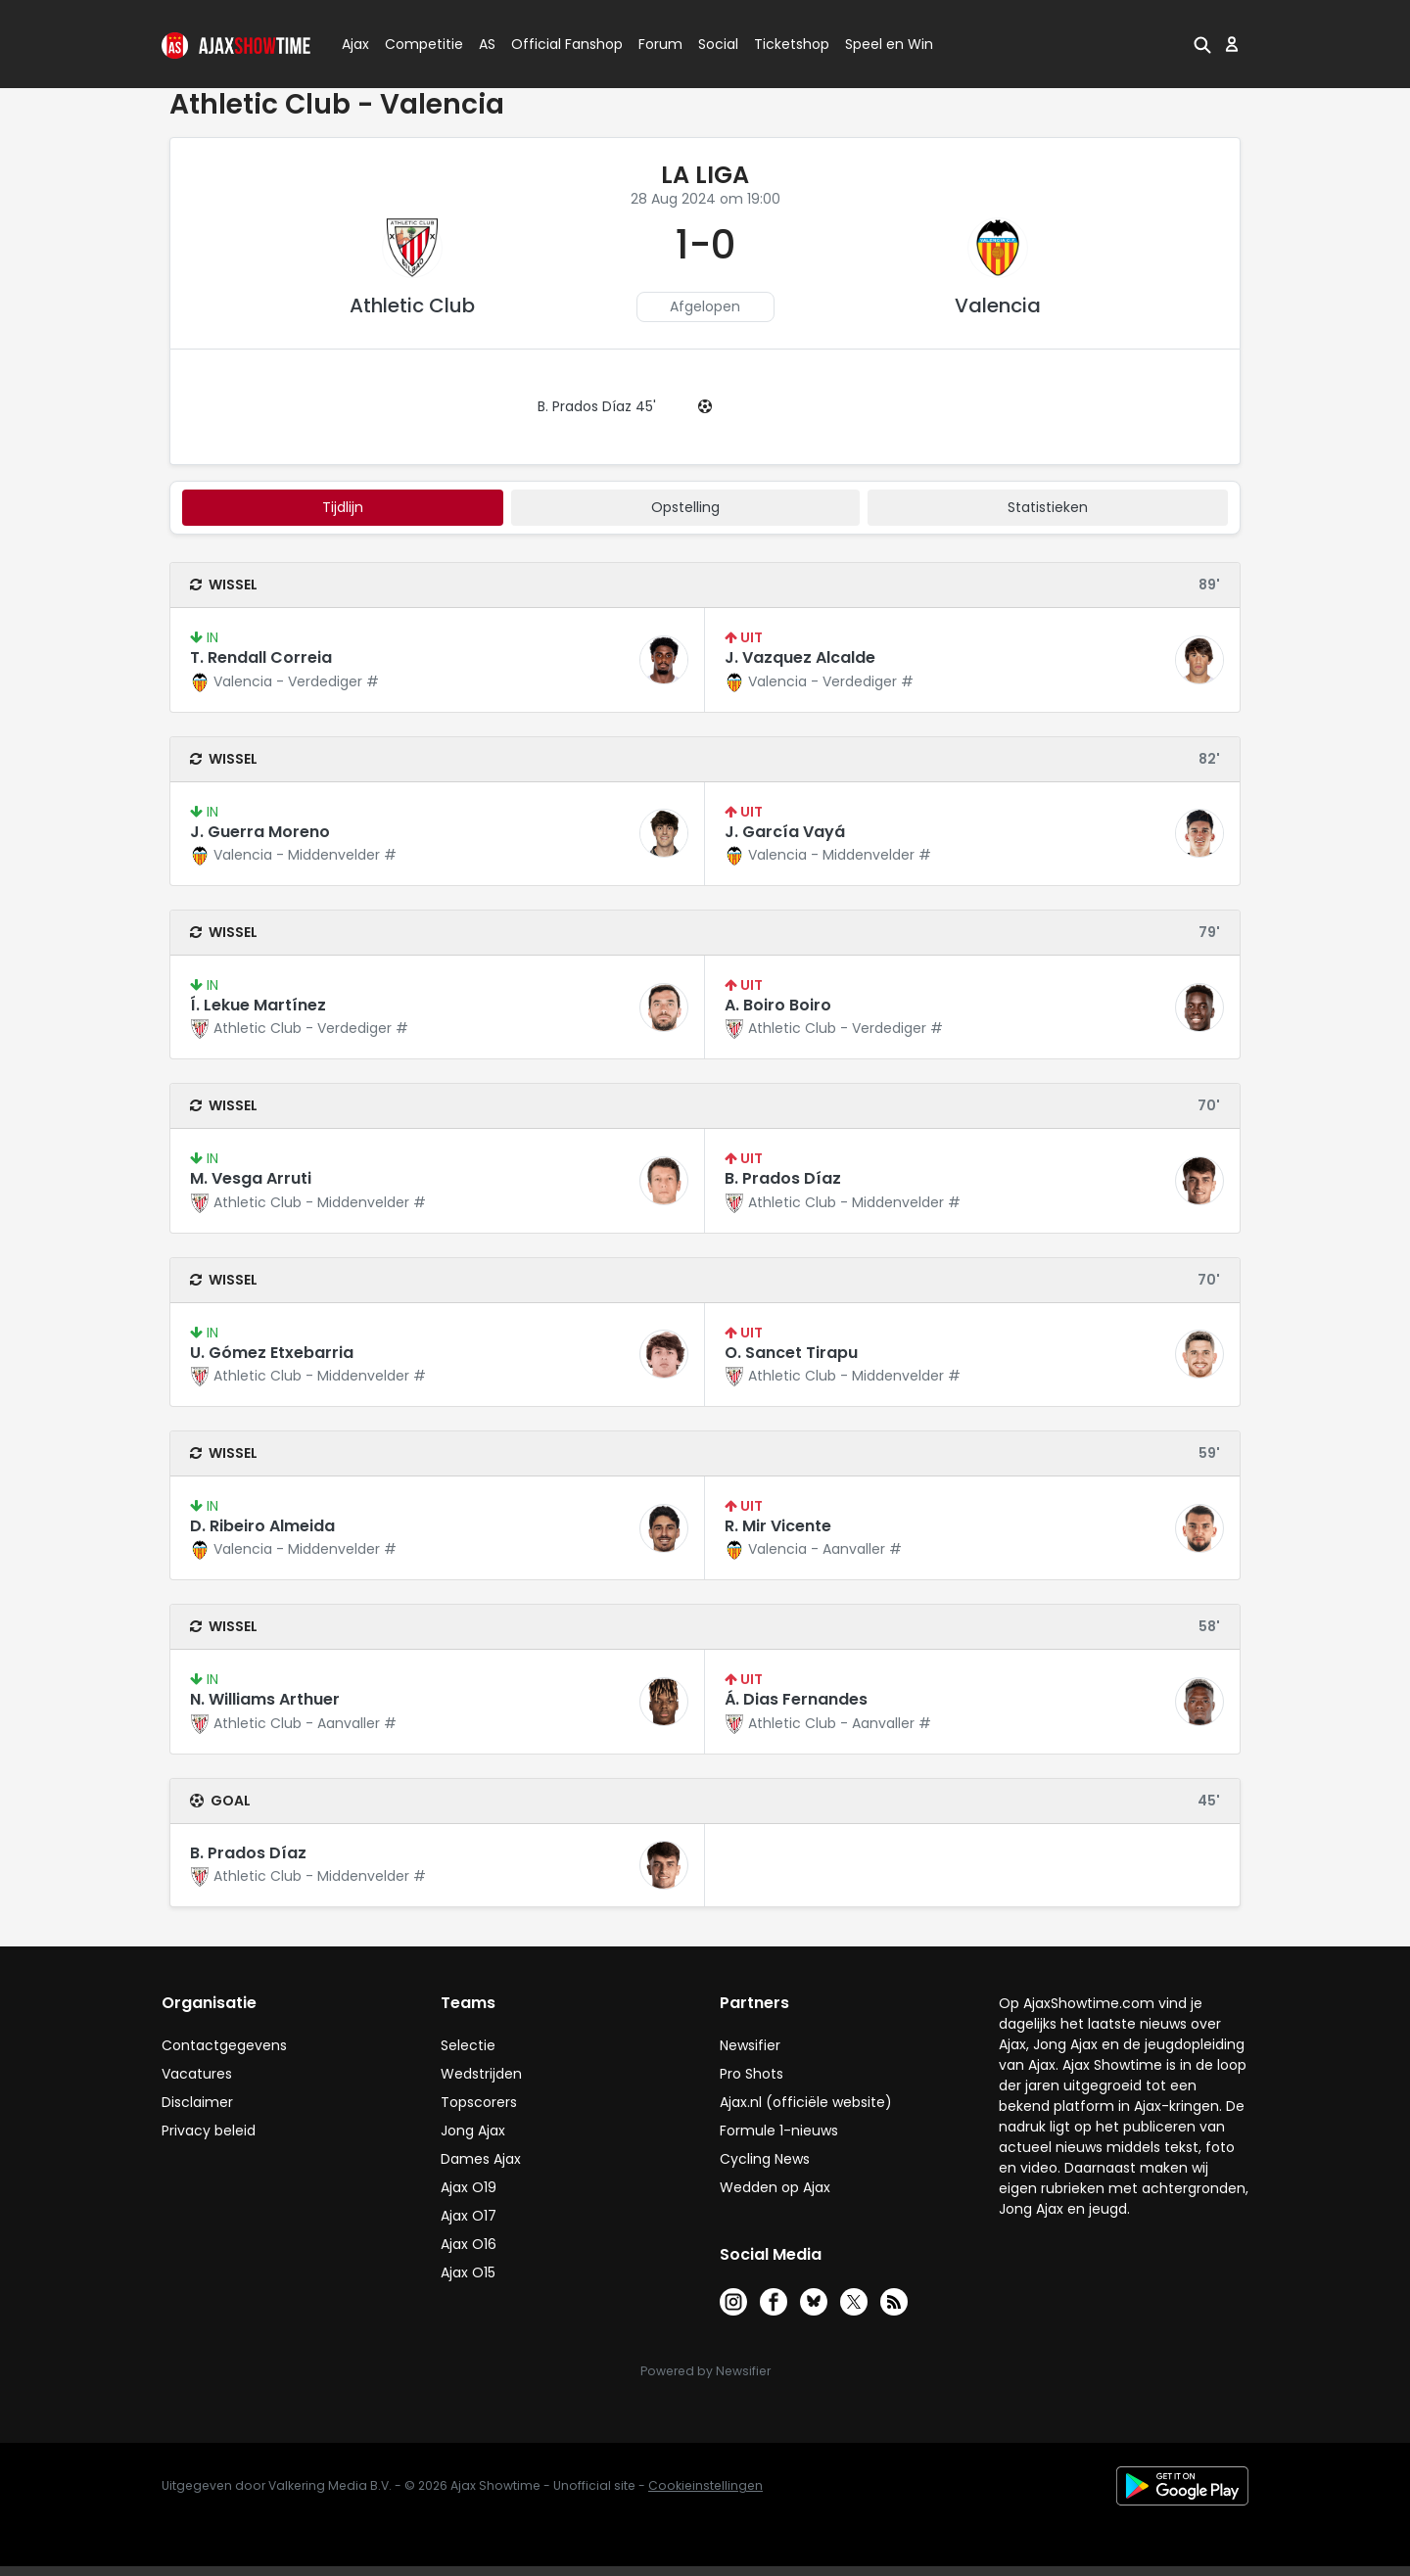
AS (487, 44)
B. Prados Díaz (783, 1178)
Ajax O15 (468, 2272)
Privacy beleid (209, 2130)
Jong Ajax (473, 2130)
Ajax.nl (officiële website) (806, 2102)
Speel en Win (889, 44)
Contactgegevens (224, 2045)
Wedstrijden (481, 2074)
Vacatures (197, 2074)
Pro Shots (751, 2074)
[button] (1202, 44)
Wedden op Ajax (775, 2187)
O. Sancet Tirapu (791, 1352)
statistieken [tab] (1048, 507)
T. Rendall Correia (261, 657)
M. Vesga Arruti (250, 1178)
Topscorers (479, 2102)
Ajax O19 (468, 2187)
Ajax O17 (468, 2215)
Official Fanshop (555, 44)
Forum (660, 44)
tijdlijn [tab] (342, 507)
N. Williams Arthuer (265, 1699)
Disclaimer (197, 2102)
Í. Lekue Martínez (258, 1005)
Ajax (354, 44)
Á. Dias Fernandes (796, 1699)
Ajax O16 (468, 2244)
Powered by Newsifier (705, 2371)
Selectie (468, 2045)
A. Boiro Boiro (778, 1005)
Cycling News (765, 2159)
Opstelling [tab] (685, 507)
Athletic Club (412, 305)
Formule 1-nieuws (779, 2130)
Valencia (998, 305)
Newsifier (750, 2045)
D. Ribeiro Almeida (262, 1526)
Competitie (416, 44)
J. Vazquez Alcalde (800, 657)
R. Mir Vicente (778, 1526)
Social (715, 44)
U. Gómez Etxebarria (271, 1352)
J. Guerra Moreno (260, 831)
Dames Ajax (481, 2159)
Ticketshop (791, 44)
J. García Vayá (785, 831)
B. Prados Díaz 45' (597, 406)
